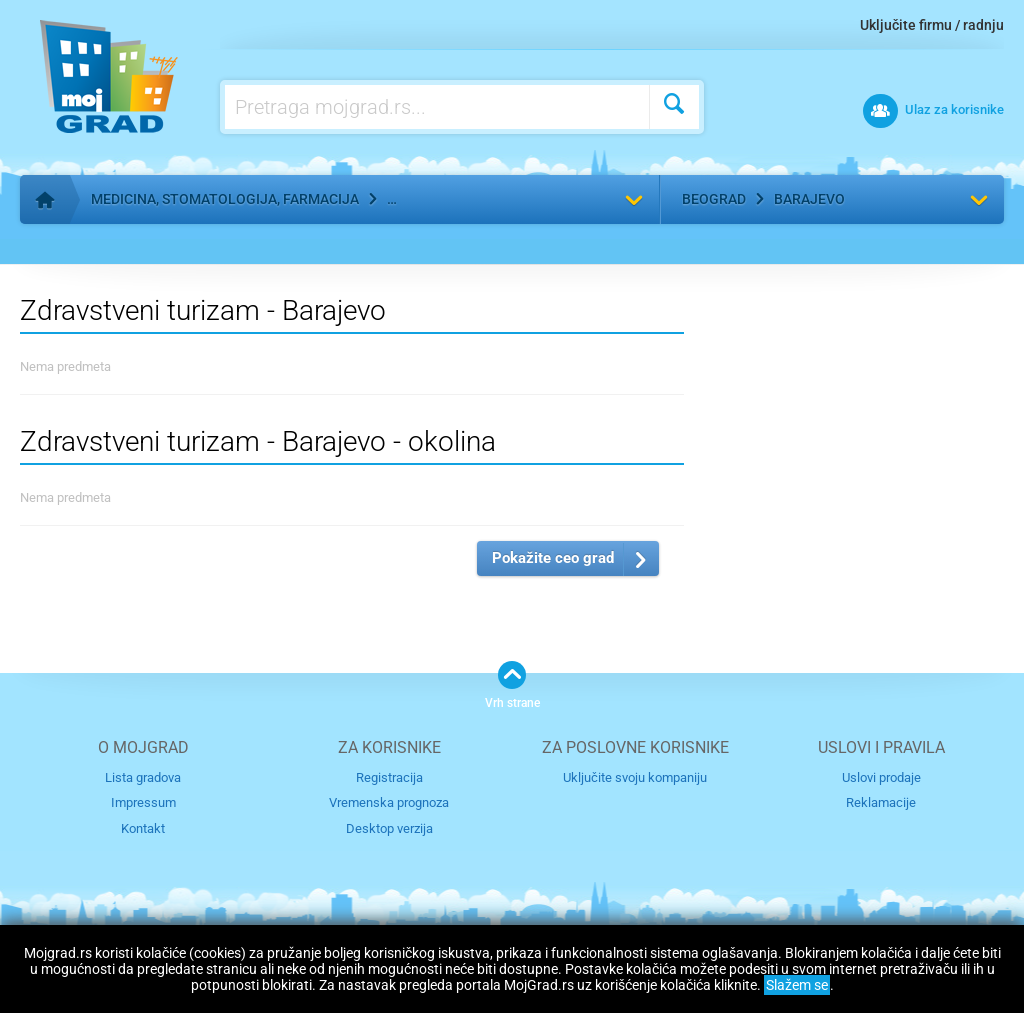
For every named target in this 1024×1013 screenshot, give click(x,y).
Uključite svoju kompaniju (635, 777)
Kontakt (143, 828)
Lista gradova (143, 777)
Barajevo (809, 199)
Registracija (389, 777)
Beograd (714, 199)
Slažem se (797, 985)
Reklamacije (881, 802)
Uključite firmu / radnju (932, 25)
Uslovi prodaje (881, 777)
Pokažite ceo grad (553, 558)
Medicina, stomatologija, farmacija (225, 199)
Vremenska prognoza (389, 802)
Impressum (143, 802)
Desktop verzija (389, 828)
